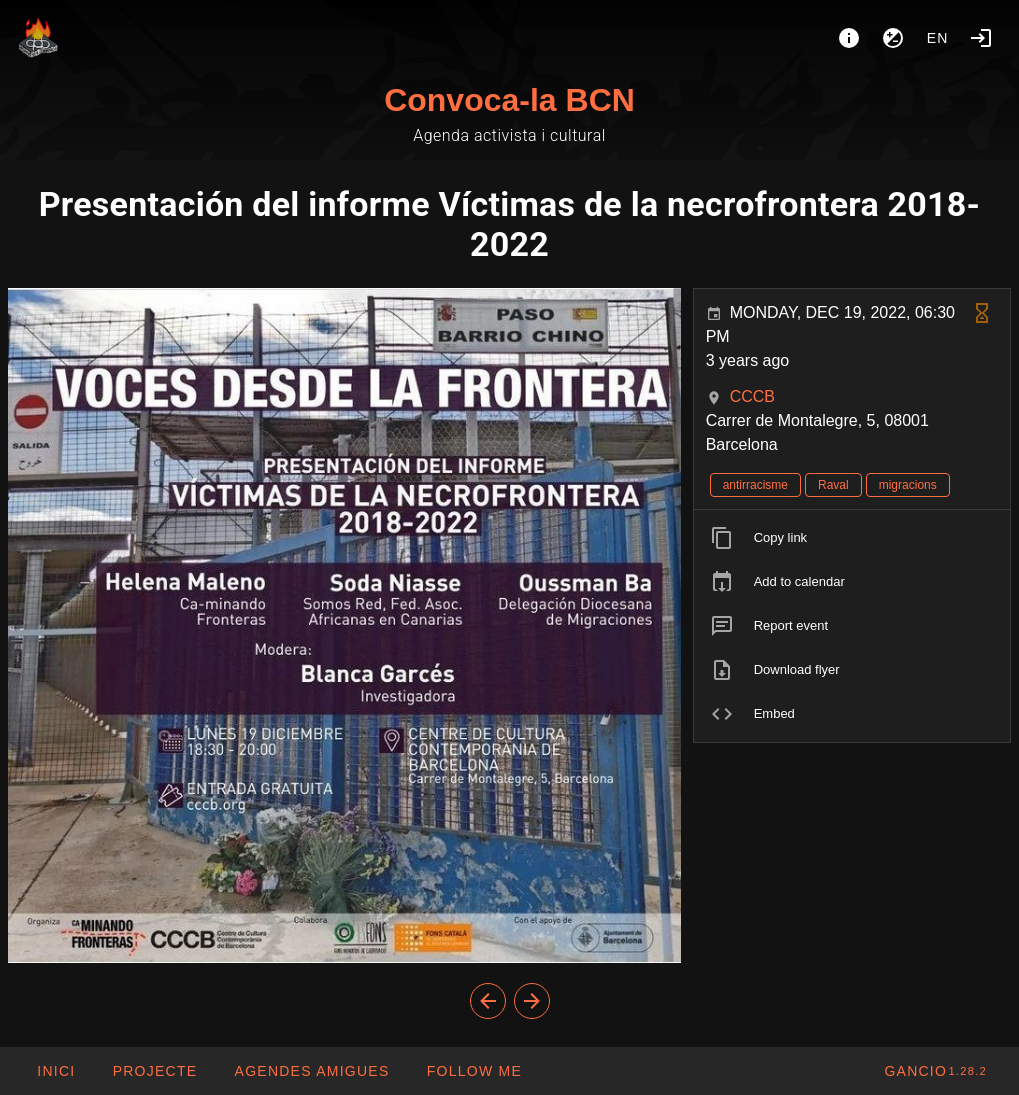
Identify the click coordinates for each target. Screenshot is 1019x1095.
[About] (849, 38)
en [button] (938, 38)
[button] (311, 1071)
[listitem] (852, 538)
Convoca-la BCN (509, 100)
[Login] (981, 38)
